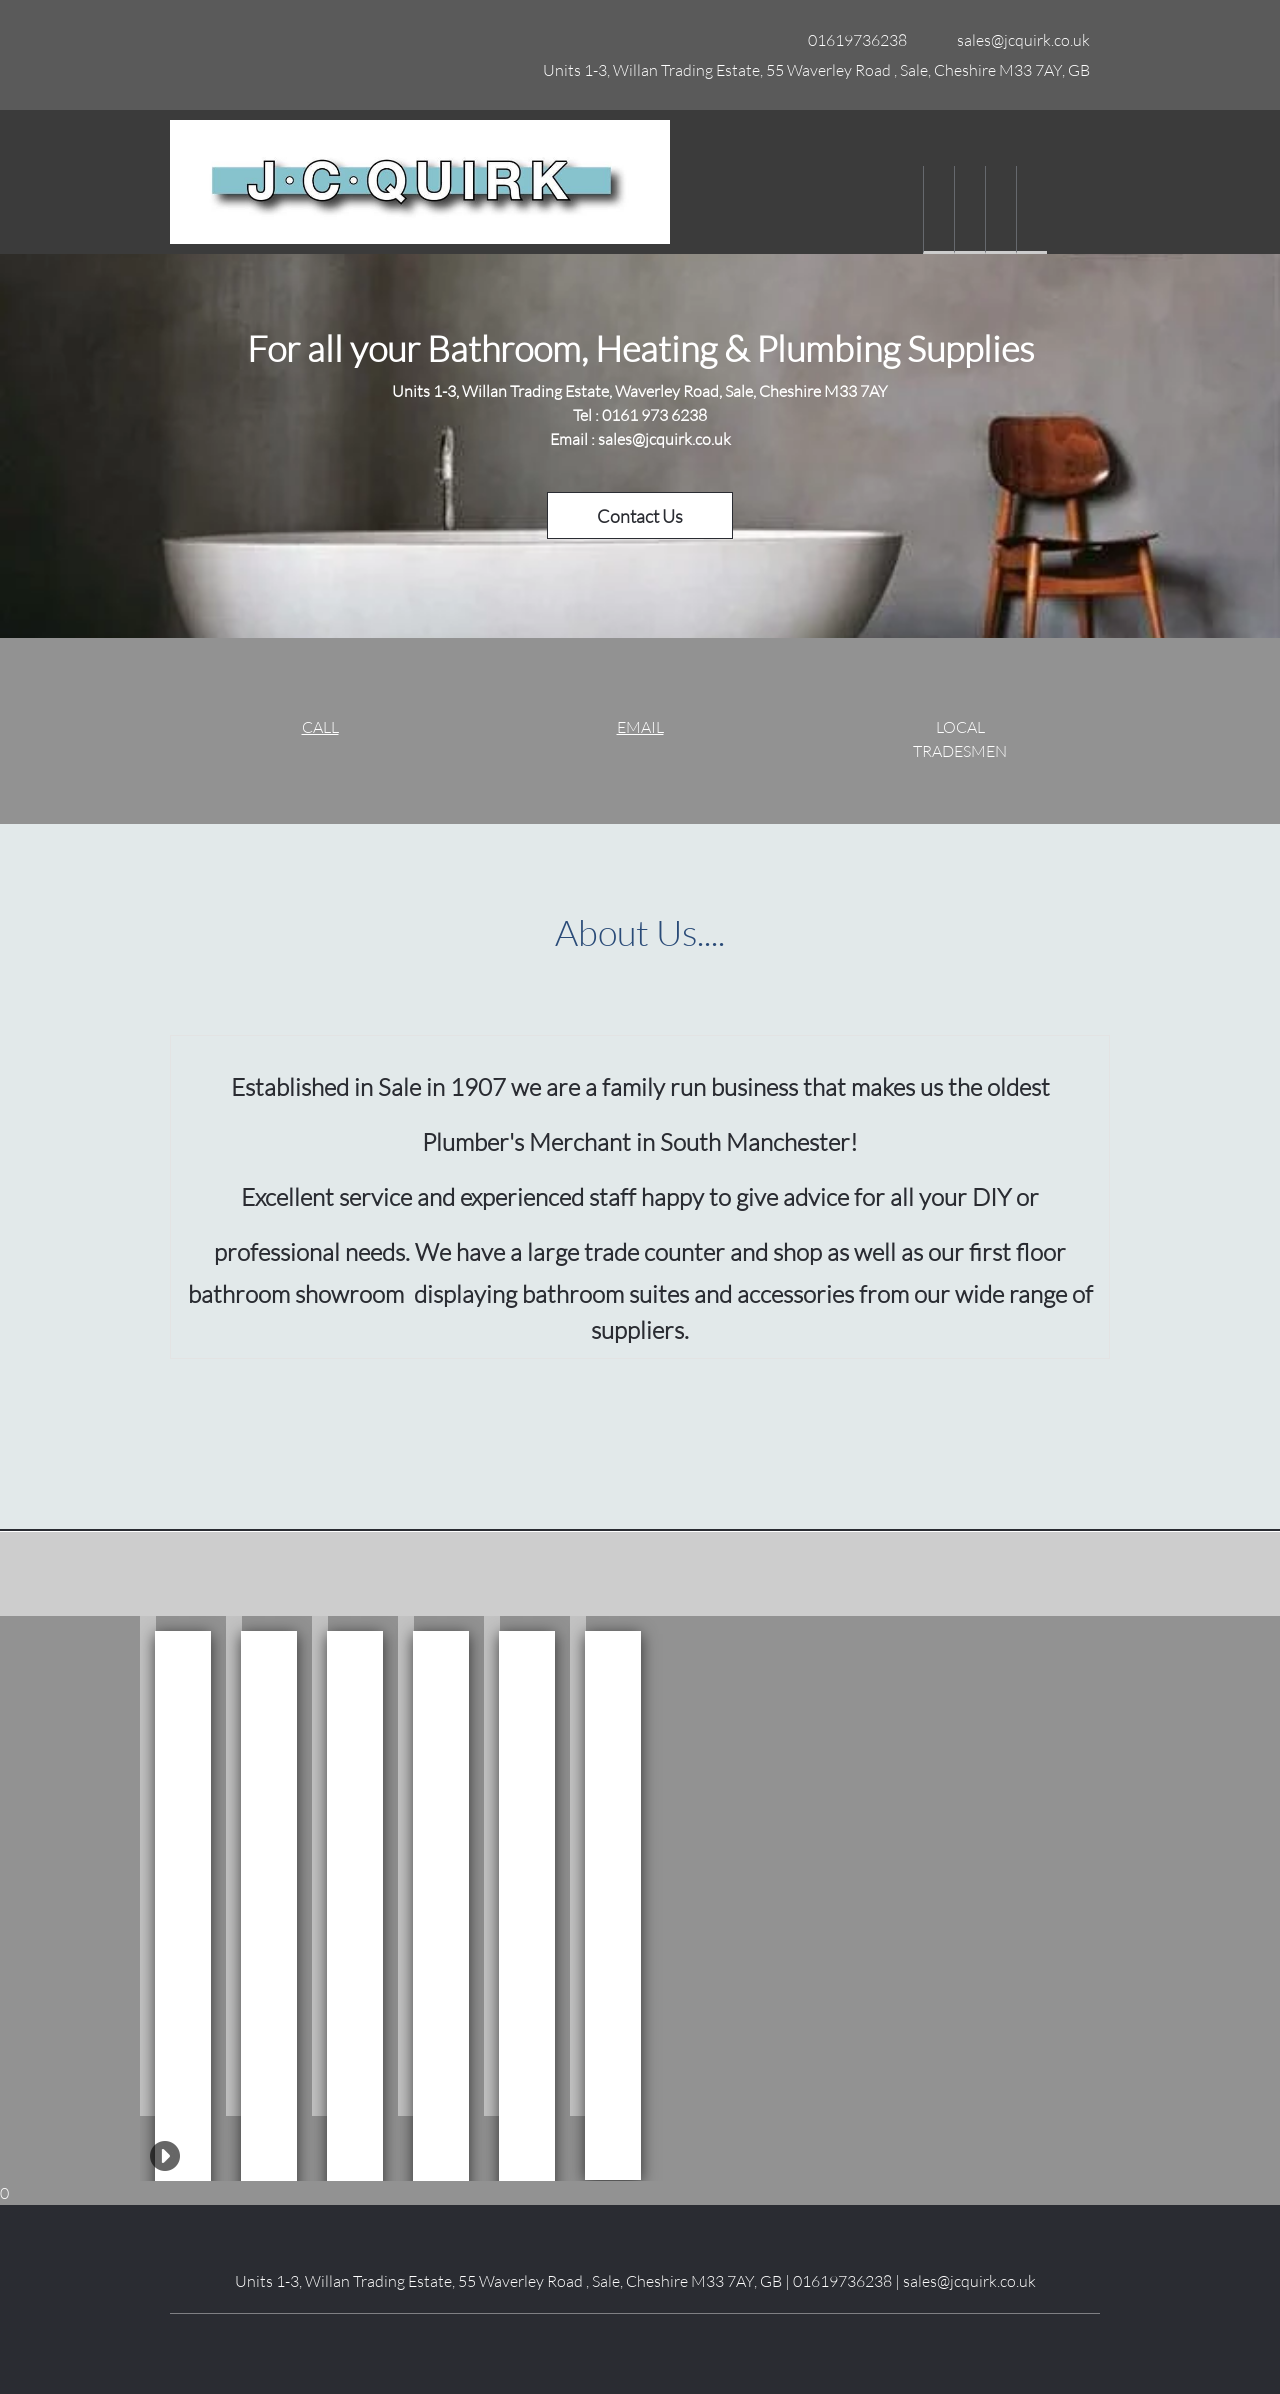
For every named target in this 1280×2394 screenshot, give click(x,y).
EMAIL (640, 726)
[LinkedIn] (620, 2344)
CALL (320, 726)
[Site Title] (420, 182)
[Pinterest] (680, 2344)
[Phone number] (852, 40)
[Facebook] (590, 2344)
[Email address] (1018, 40)
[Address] (811, 70)
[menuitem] (938, 210)
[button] (148, 1866)
